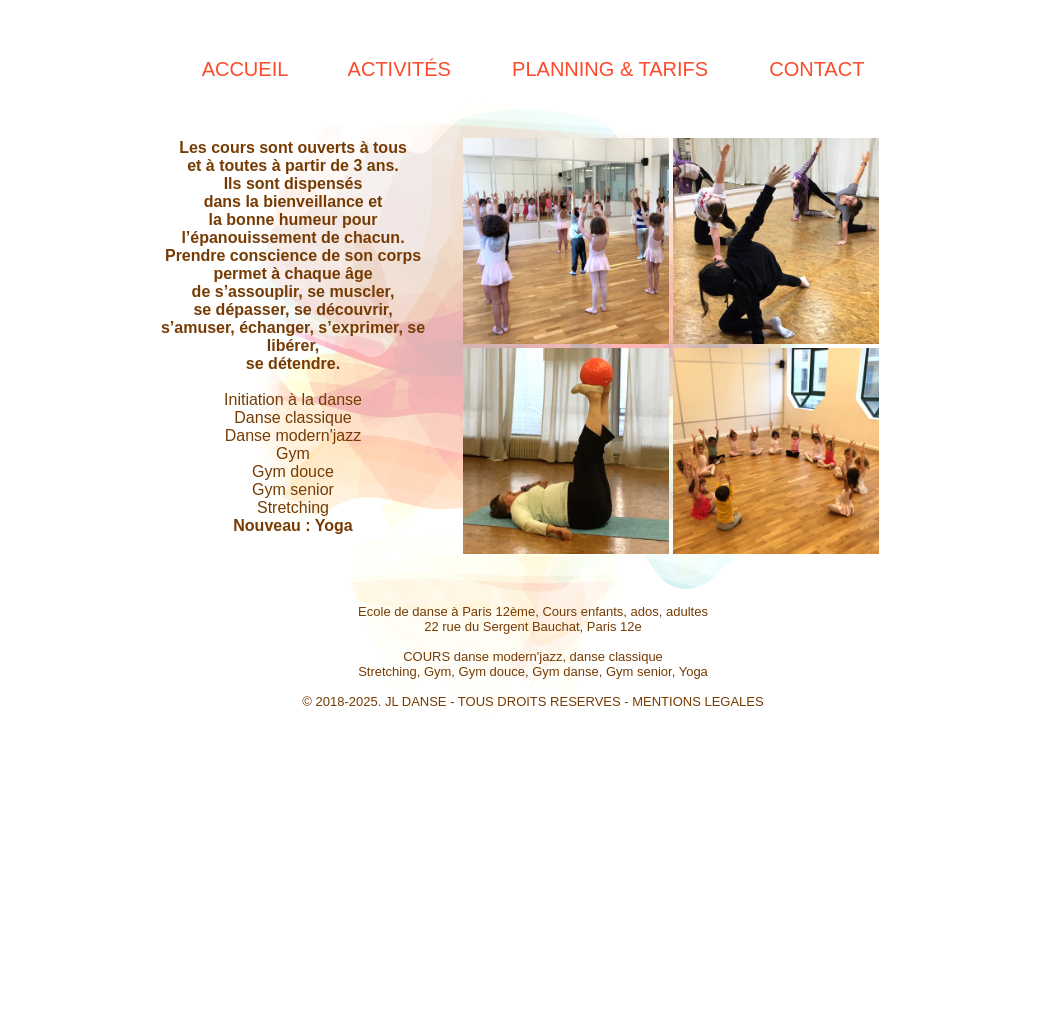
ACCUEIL (245, 69)
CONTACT (816, 69)
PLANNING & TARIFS (610, 69)
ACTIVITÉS (399, 69)
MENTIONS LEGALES (697, 701)
